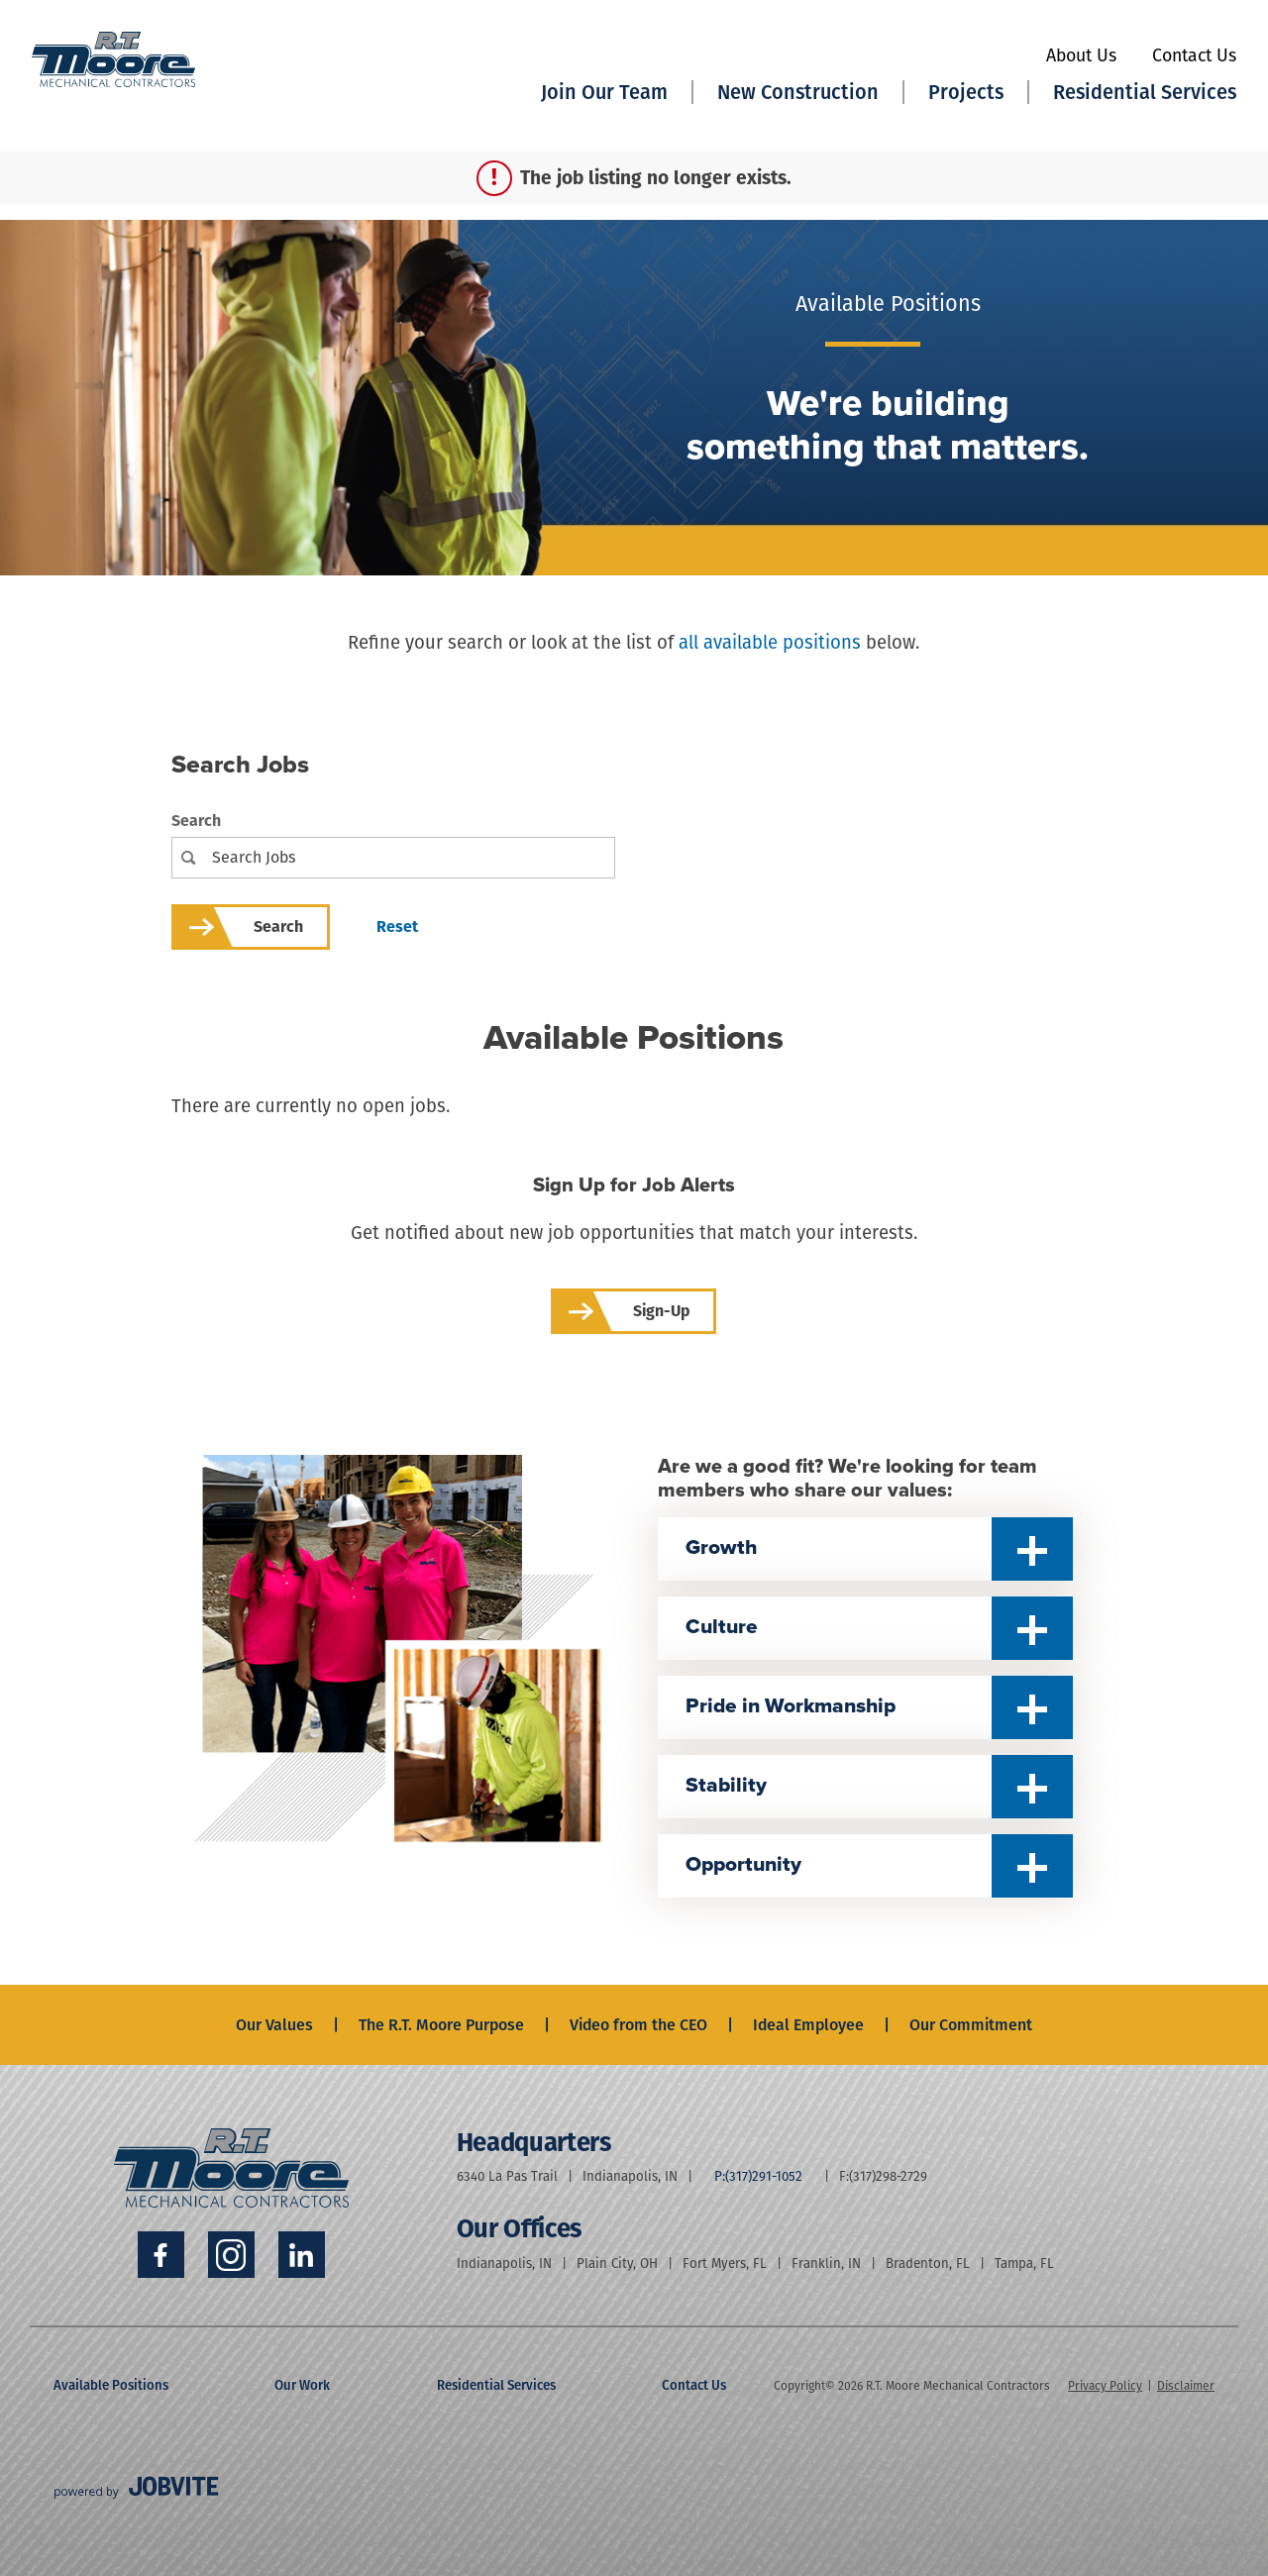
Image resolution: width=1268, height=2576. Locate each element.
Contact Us (1194, 55)
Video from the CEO (638, 2024)
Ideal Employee (808, 2024)
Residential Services (496, 2386)
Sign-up (661, 1310)
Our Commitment (970, 2024)
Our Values (274, 2024)
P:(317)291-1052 (758, 2177)
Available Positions (110, 2386)
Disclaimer (1186, 2386)
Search (196, 820)
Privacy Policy (1105, 2386)
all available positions (770, 643)
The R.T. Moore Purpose (441, 2024)
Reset (397, 926)
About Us (1081, 55)
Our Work (302, 2386)
